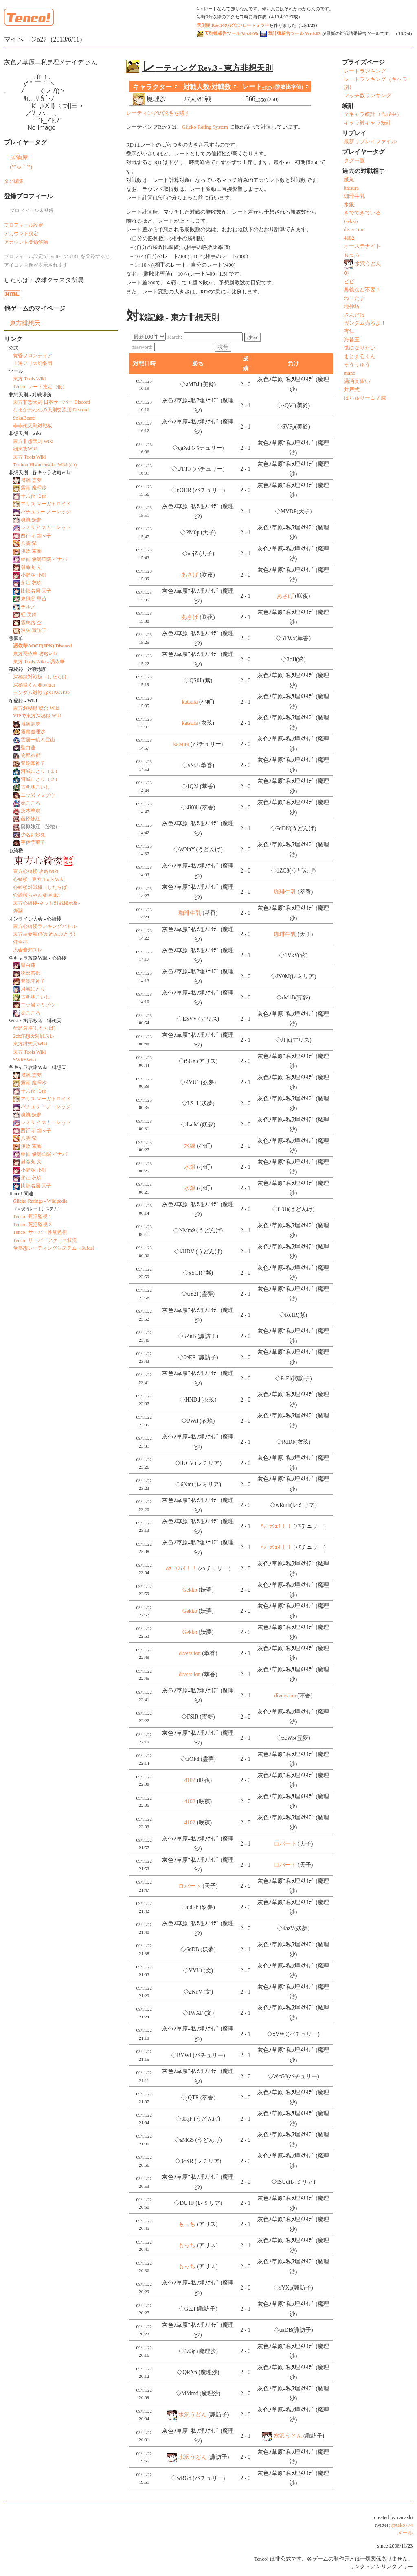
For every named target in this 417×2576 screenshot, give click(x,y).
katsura (190, 702)
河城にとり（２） (40, 779)
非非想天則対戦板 (32, 426)
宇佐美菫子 (33, 842)
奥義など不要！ (362, 290)
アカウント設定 (21, 233)
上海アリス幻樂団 (32, 363)
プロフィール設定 (23, 225)
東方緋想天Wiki (30, 1044)
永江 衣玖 (31, 583)
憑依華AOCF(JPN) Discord (42, 646)
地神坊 (352, 306)
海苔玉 (352, 340)
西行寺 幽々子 (36, 535)
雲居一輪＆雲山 (38, 740)
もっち (186, 2224)
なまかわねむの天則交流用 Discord (51, 410)
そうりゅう (357, 364)
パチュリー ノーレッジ (46, 511)
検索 (252, 337)
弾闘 (18, 911)
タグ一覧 (354, 161)
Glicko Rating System (205, 127)
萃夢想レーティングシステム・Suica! (53, 1248)
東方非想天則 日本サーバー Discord (51, 402)
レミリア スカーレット (46, 527)
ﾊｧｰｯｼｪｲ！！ (276, 1526)
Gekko (189, 1590)
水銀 (189, 1146)
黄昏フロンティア (32, 356)
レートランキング (365, 71)
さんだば (354, 315)
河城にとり (33, 989)
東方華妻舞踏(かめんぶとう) (44, 934)
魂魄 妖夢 (31, 520)
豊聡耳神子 (33, 763)
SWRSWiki (24, 1060)
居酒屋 (19, 157)
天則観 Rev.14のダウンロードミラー (233, 25)
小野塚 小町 (33, 575)
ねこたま (354, 298)
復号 (223, 347)
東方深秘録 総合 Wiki (36, 708)
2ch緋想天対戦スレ (34, 1036)
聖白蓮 (28, 747)
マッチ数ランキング (367, 95)
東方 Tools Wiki (29, 379)
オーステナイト (362, 246)
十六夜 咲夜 (33, 496)
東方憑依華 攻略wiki (35, 653)
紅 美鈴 (29, 614)
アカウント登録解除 (26, 242)
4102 (189, 1780)
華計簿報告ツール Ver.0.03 (290, 33)
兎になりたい (359, 348)
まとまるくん (359, 356)
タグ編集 (14, 181)
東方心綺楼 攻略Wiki (35, 871)
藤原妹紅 (30, 819)
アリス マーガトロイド (46, 504)
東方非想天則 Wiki (33, 441)
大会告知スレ (27, 950)
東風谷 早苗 (33, 598)
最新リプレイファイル (370, 141)
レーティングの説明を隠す (158, 113)
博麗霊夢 (30, 724)
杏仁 (349, 331)
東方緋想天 (25, 322)
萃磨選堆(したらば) (34, 1028)
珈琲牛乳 (285, 892)
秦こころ (30, 803)
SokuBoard (24, 418)
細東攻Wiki (25, 449)
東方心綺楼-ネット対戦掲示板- (46, 903)
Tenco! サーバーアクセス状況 (45, 1240)
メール (405, 2533)
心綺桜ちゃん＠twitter (36, 895)
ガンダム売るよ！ (365, 323)
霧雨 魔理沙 (33, 488)
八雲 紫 (29, 543)
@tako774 (402, 2525)
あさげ (189, 575)
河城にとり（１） (40, 771)
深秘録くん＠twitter (34, 685)
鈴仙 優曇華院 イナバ (44, 559)
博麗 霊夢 (31, 480)
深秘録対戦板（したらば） (42, 677)
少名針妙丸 (33, 835)
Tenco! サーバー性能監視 (40, 1232)
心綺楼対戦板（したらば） (42, 887)
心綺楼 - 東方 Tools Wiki (39, 879)
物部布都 (30, 755)
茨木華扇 (30, 810)
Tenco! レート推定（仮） (40, 386)
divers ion (190, 1653)
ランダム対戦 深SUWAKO (41, 692)
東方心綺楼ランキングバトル (45, 926)
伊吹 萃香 (31, 551)
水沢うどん (192, 2415)
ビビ (349, 281)
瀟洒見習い (357, 381)
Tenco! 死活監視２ (33, 1224)
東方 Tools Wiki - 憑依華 (39, 662)
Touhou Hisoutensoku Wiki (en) (45, 465)
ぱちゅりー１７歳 (365, 398)
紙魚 (349, 180)
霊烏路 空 (31, 622)
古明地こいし (35, 787)
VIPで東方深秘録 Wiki (37, 716)
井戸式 (352, 390)
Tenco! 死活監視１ (33, 1216)
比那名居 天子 (36, 591)
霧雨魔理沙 (33, 732)
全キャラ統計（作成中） (373, 114)
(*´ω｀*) (21, 166)
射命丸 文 (31, 567)
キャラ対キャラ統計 (367, 123)
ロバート (285, 1844)
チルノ (28, 607)
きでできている (362, 213)
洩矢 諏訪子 (33, 630)
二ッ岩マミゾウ (38, 795)
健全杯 (20, 942)
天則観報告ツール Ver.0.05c (228, 33)
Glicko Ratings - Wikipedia (40, 1201)
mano (349, 373)
